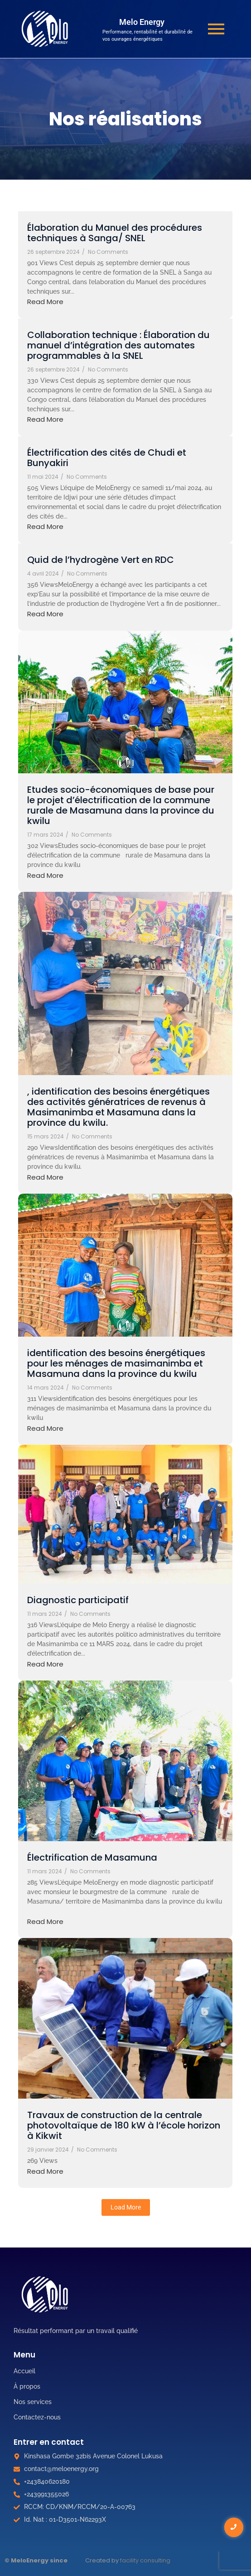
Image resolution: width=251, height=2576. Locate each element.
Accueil (24, 2371)
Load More (126, 2207)
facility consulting (145, 2560)
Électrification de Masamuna (92, 1857)
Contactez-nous (37, 2417)
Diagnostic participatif (78, 1600)
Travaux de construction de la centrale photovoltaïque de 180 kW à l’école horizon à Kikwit (123, 2125)
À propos (27, 2386)
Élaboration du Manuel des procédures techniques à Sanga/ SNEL (114, 233)
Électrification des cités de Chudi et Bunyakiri (106, 458)
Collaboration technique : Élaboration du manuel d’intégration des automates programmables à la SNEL (118, 345)
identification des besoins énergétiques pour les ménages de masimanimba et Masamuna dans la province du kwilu (116, 1363)
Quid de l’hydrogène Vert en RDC (100, 560)
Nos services (33, 2401)
